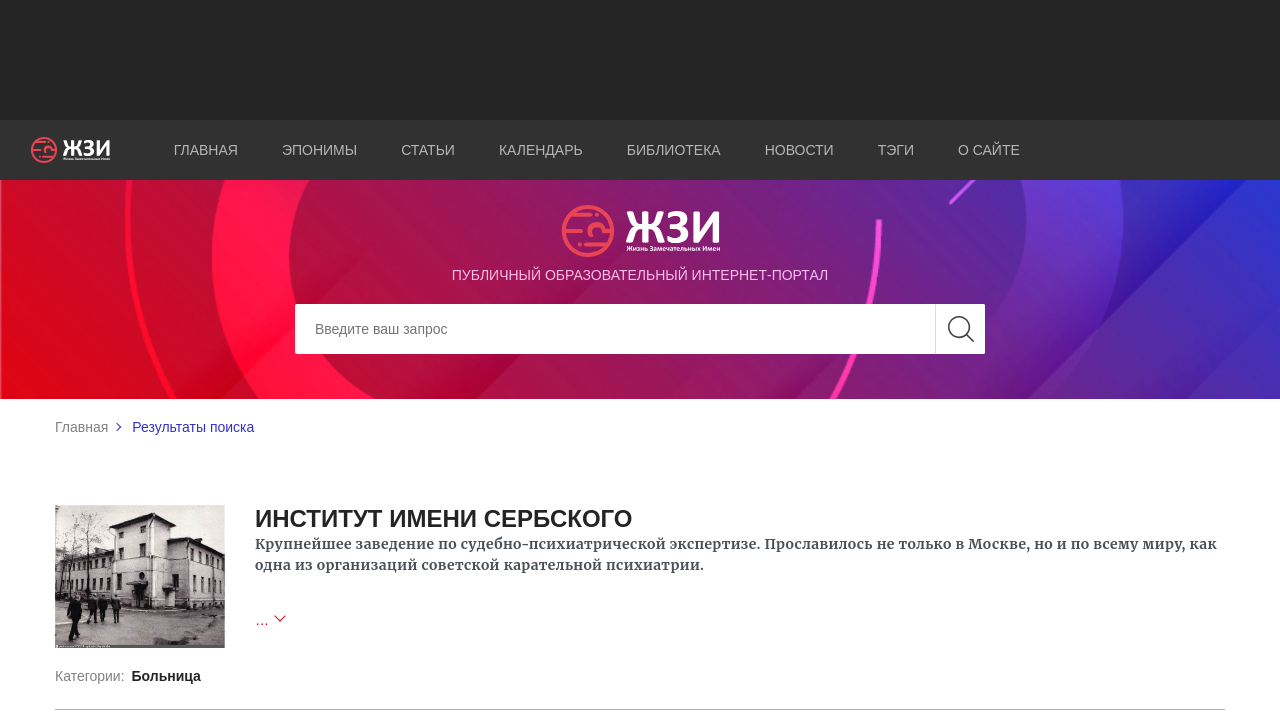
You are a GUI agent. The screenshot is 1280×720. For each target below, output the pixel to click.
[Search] (640, 329)
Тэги (896, 150)
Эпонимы (319, 150)
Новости (799, 150)
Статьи (428, 150)
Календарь (541, 150)
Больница (165, 676)
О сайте (989, 150)
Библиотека (674, 150)
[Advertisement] (640, 60)
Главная (206, 150)
